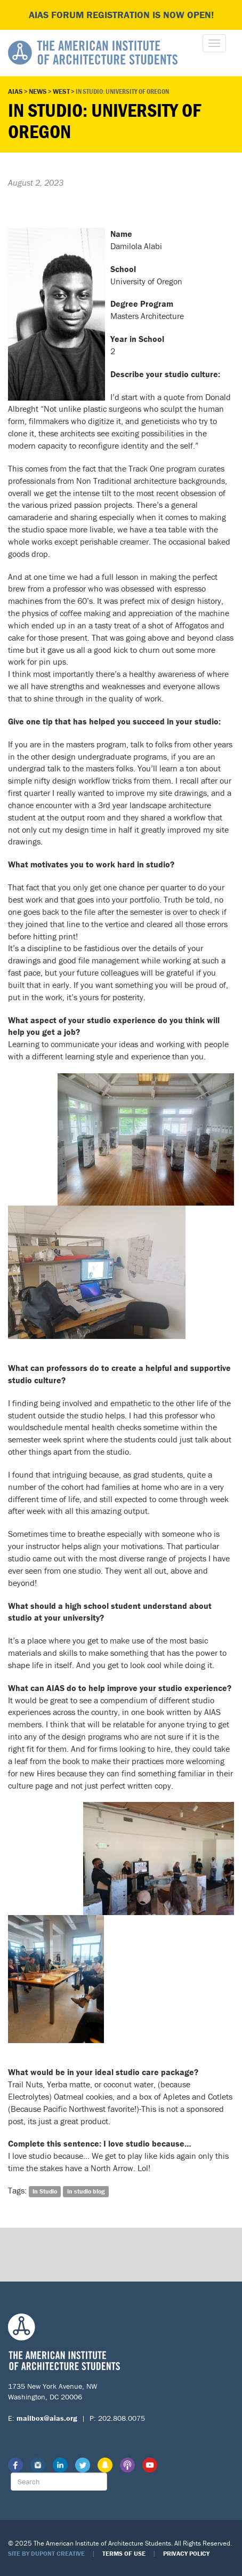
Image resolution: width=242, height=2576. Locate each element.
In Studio (45, 2191)
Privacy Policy (186, 2553)
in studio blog (86, 2191)
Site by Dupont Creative (46, 2553)
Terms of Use (124, 2553)
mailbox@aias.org (47, 2418)
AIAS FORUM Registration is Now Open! (121, 15)
